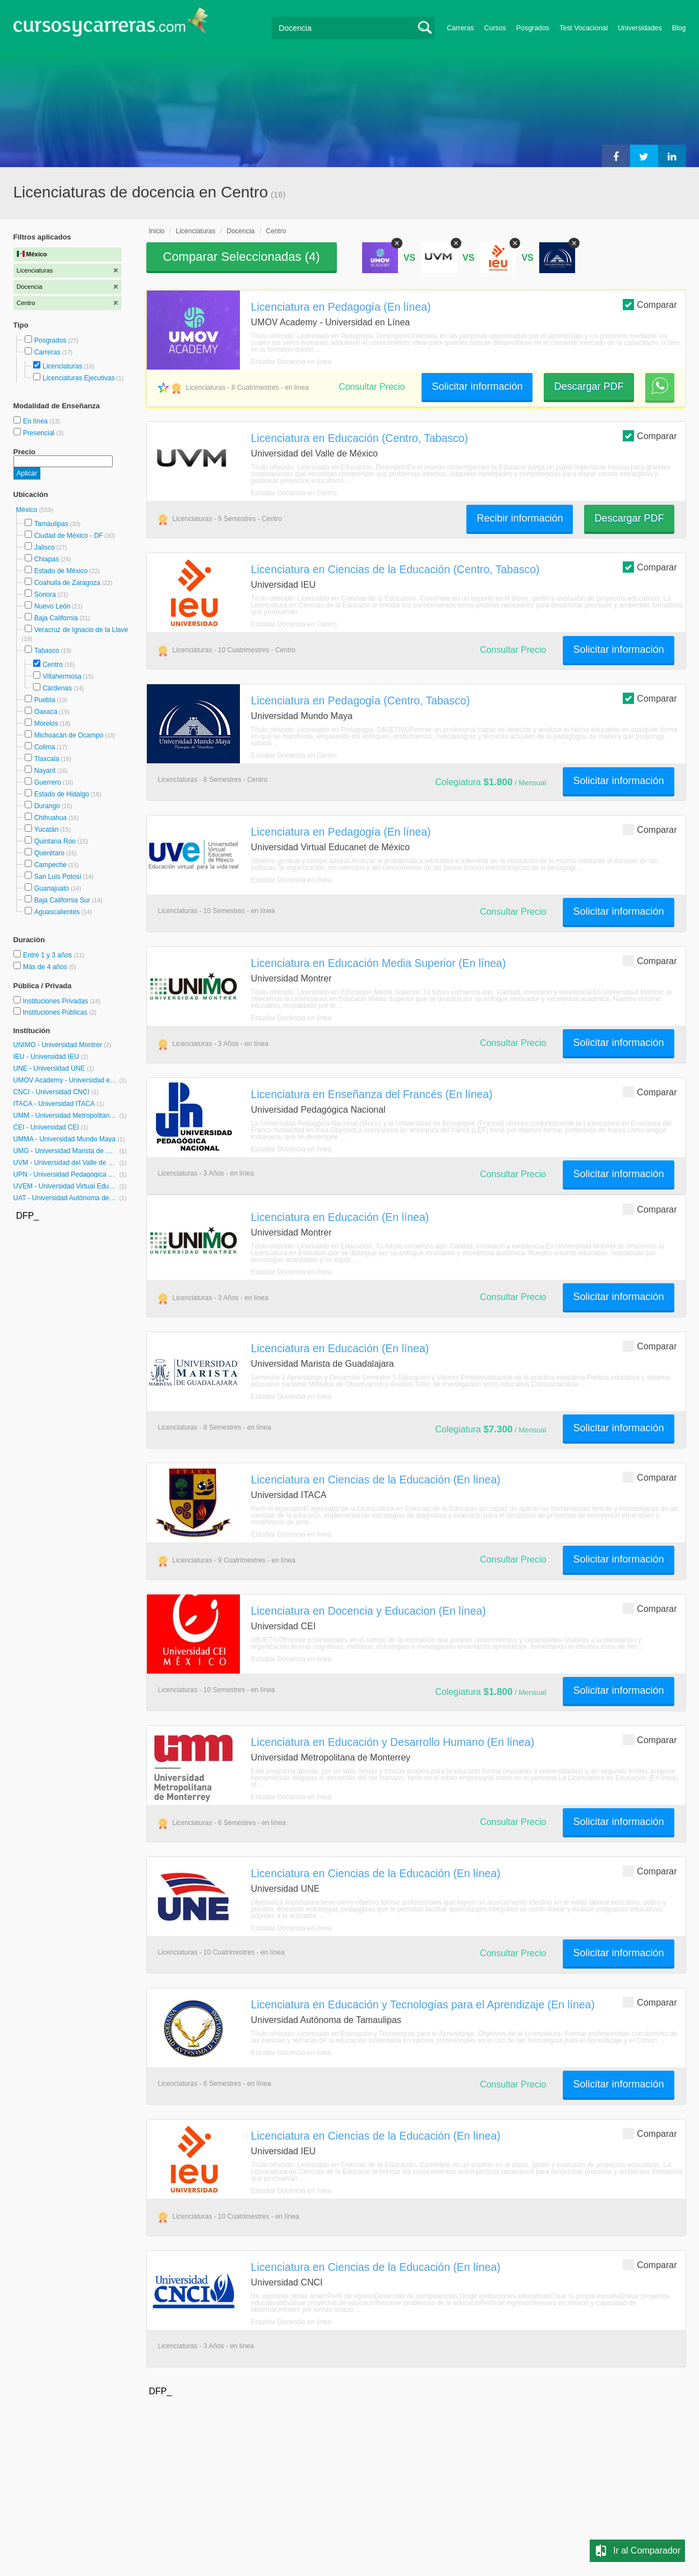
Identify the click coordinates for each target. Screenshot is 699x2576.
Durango (47, 806)
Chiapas (46, 559)
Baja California (56, 618)
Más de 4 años (46, 967)
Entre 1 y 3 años (48, 955)
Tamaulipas (51, 524)
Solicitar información (477, 386)
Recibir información (519, 518)
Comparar (650, 304)
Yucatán (46, 829)
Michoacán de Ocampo (68, 735)
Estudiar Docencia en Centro (294, 493)
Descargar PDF (588, 386)
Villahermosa (62, 676)
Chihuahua (50, 818)
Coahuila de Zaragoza (67, 583)
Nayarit (44, 771)
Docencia (240, 231)
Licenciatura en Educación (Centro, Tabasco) (360, 438)
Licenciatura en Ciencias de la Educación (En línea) (376, 1479)
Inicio (157, 231)
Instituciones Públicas (59, 1012)
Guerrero (47, 782)
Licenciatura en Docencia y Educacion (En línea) (368, 1611)
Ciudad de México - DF (68, 536)
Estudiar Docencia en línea (291, 362)
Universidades (640, 28)
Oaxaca (45, 712)
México (27, 510)
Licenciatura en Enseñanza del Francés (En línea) (372, 1094)
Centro (53, 665)
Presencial (39, 433)
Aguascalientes (57, 912)
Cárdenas (57, 688)
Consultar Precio (372, 386)
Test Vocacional (583, 28)
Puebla (44, 700)
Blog (679, 28)
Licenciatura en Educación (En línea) (340, 1217)
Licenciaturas (62, 366)
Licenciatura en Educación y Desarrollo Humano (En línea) (393, 1742)
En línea (36, 421)
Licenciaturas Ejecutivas (79, 378)
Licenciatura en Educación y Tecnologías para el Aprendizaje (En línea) (423, 2004)
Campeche (50, 865)
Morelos (46, 723)
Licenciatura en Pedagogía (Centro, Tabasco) (360, 700)
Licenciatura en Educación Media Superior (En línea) (378, 963)
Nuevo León (52, 606)
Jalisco (44, 547)
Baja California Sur (62, 900)
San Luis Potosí (57, 877)
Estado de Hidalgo (61, 794)
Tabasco (46, 651)
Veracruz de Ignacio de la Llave (81, 630)
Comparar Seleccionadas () (241, 257)
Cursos (495, 28)
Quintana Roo (55, 841)
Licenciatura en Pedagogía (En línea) (341, 307)
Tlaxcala (46, 759)
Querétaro (49, 853)
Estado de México (60, 571)
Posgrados (532, 28)
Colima (44, 747)
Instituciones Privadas (61, 1001)
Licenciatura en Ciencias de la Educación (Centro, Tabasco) (395, 569)
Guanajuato (51, 888)
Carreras (460, 28)
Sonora (45, 594)
